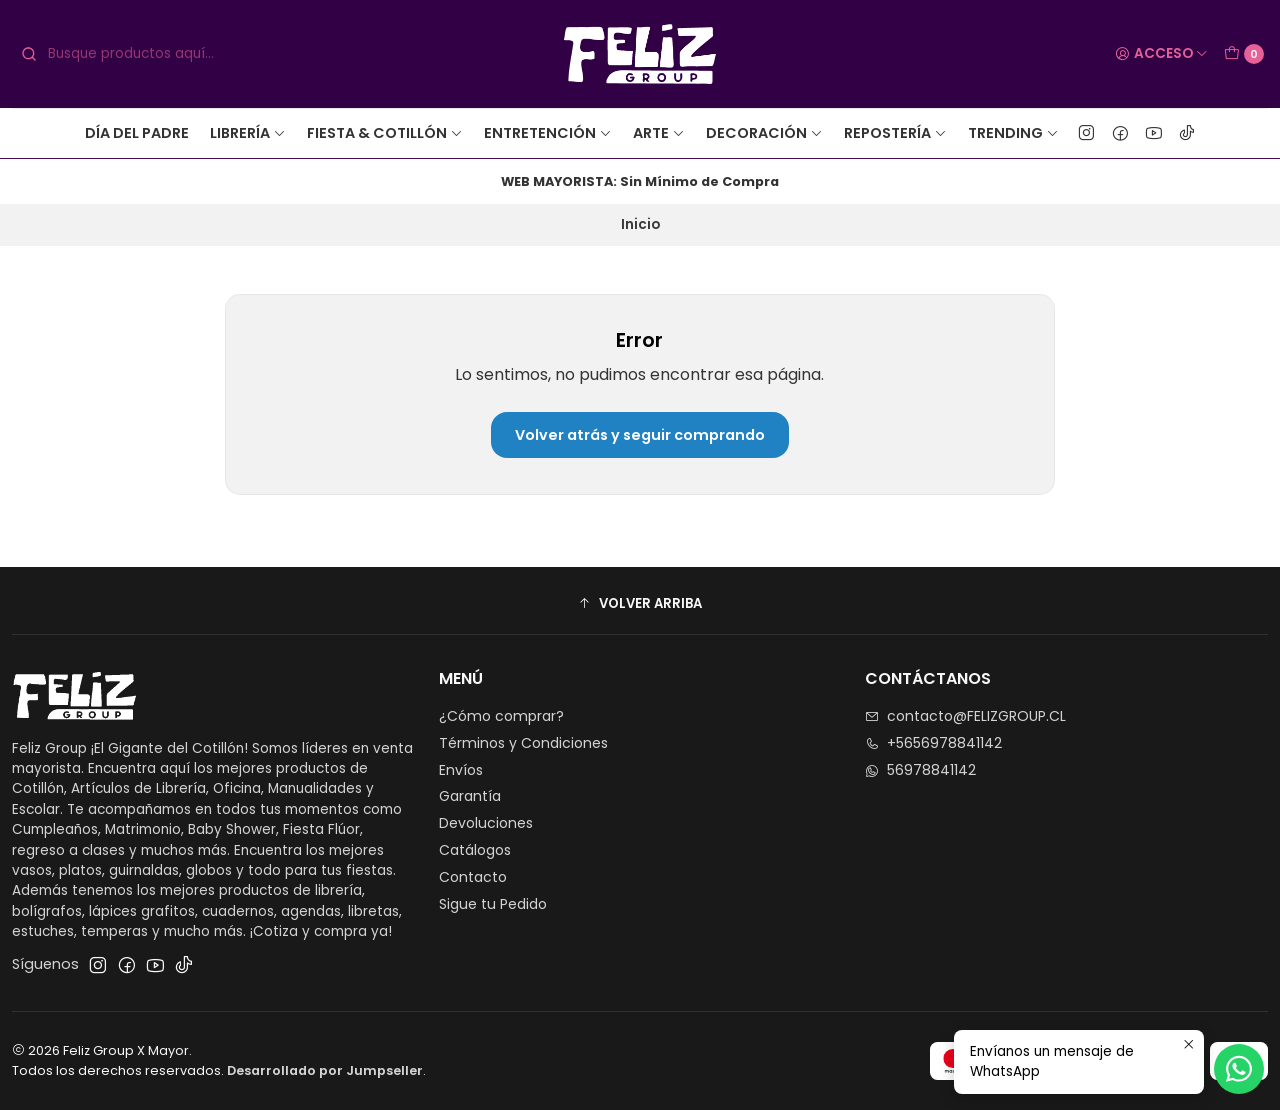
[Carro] (1244, 54)
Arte (659, 133)
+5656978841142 (933, 743)
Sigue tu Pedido (493, 904)
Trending (1013, 133)
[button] (640, 603)
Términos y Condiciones (523, 743)
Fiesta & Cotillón (385, 133)
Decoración (764, 133)
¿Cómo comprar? (501, 716)
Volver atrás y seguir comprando (640, 435)
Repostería (895, 133)
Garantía (470, 796)
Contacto (473, 877)
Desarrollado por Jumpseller (325, 1070)
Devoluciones (486, 823)
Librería (248, 133)
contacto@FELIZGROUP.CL (965, 716)
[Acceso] (1161, 54)
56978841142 (920, 770)
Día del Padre (137, 133)
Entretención (548, 133)
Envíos (461, 770)
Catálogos (475, 850)
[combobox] (168, 54)
